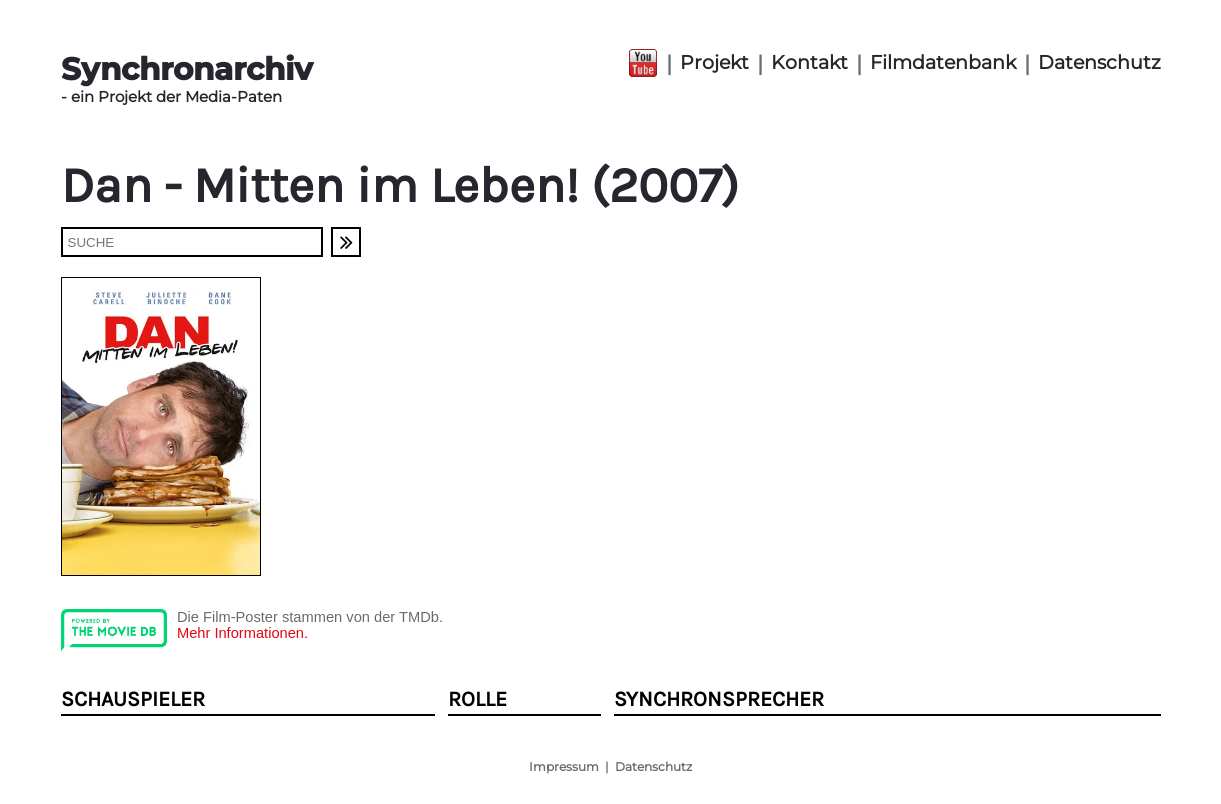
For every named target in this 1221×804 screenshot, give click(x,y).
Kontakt (809, 62)
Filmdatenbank (943, 62)
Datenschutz (1099, 62)
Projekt (714, 62)
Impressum (564, 766)
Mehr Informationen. (242, 633)
